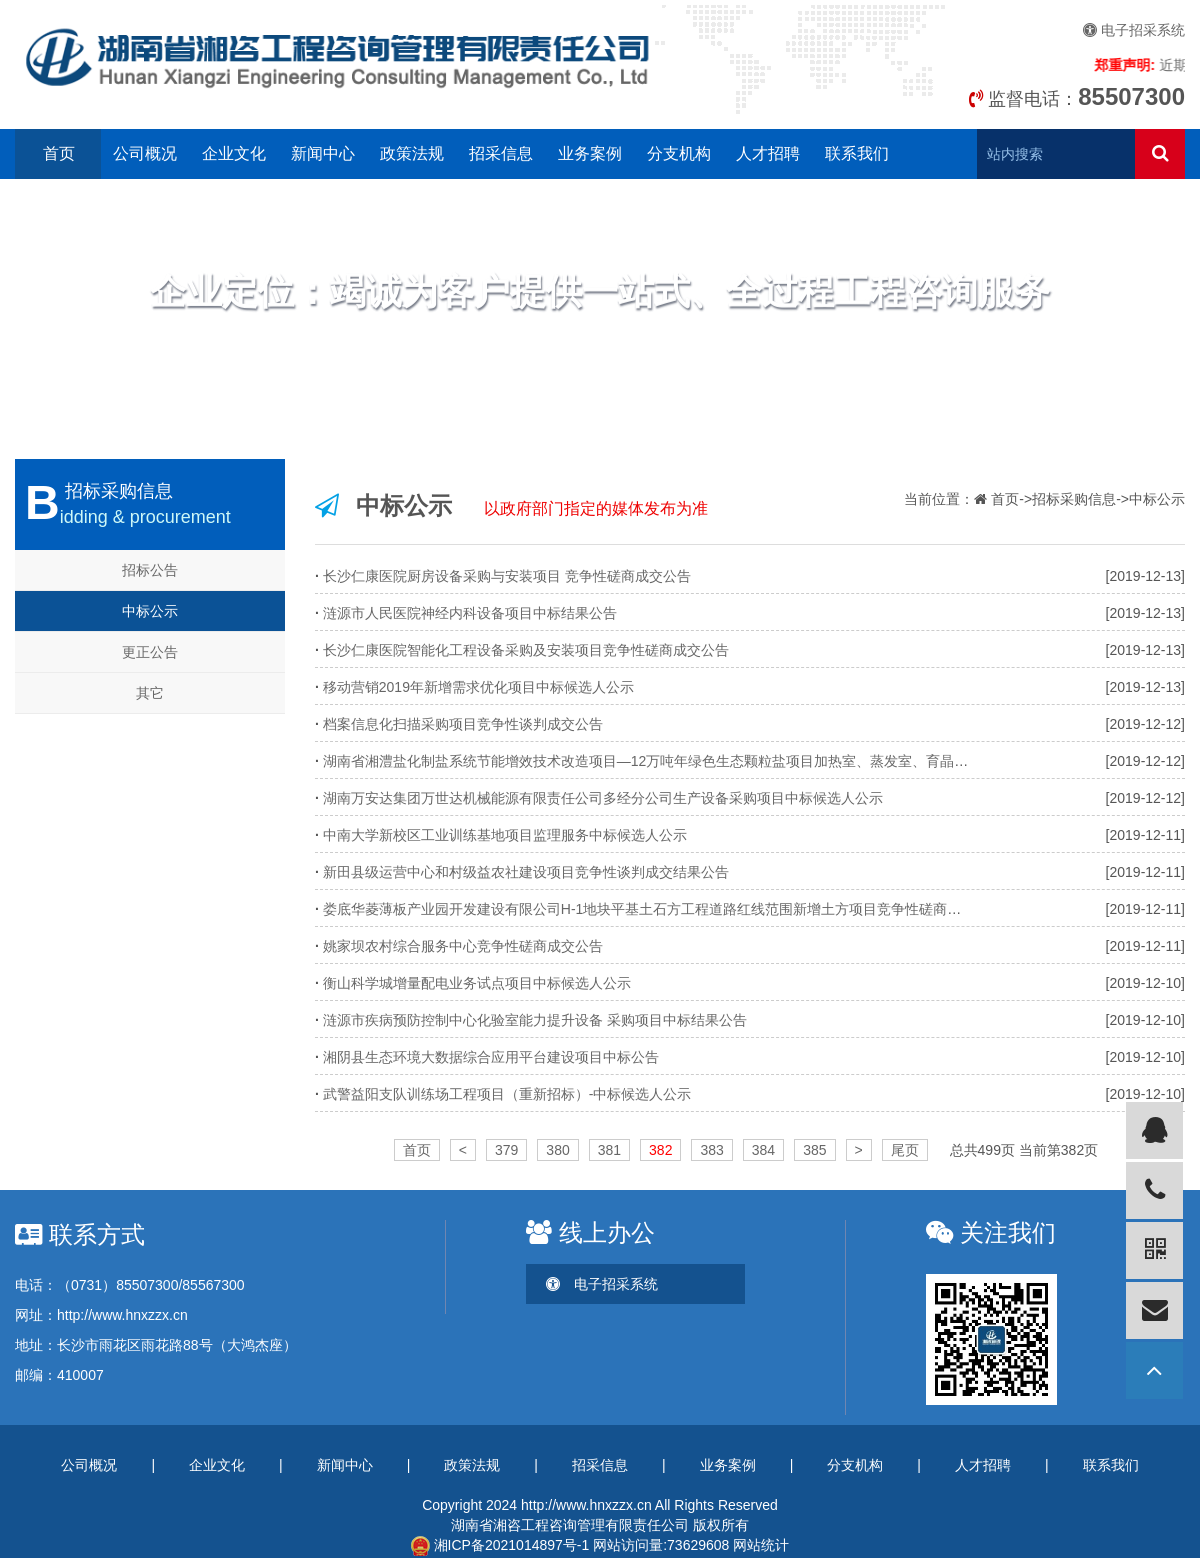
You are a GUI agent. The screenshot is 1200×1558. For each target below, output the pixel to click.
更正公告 (150, 652)
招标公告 (150, 570)
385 (814, 1150)
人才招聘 (768, 153)
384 (763, 1150)
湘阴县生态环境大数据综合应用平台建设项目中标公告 (493, 1057)
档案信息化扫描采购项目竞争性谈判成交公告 (465, 724)
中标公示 (150, 611)
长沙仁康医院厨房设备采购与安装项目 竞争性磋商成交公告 (509, 576)
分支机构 (679, 153)
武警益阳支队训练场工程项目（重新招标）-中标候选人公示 (509, 1094)
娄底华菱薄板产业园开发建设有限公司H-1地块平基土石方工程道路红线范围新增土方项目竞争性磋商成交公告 (665, 909)
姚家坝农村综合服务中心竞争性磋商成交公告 (465, 946)
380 (557, 1150)
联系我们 (857, 153)
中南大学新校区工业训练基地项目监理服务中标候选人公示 (507, 835)
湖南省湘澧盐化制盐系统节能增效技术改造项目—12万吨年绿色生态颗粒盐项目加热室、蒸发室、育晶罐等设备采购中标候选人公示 (731, 761)
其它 (150, 693)
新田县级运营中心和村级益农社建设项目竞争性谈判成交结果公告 (528, 872)
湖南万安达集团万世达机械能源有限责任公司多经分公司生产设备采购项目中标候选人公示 (605, 798)
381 (609, 1150)
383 (711, 1150)
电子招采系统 (1134, 30)
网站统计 (761, 1545)
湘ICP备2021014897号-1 (500, 1545)
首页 (59, 153)
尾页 (905, 1150)
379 (506, 1150)
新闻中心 (323, 153)
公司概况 (145, 153)
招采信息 (501, 153)
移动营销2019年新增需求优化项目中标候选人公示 (480, 687)
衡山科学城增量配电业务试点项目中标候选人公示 (479, 983)
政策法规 (412, 153)
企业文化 (234, 153)
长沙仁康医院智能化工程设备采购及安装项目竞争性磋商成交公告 (528, 650)
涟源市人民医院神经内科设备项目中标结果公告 (472, 613)
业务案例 (590, 153)
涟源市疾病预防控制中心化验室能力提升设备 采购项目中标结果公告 (537, 1020)
